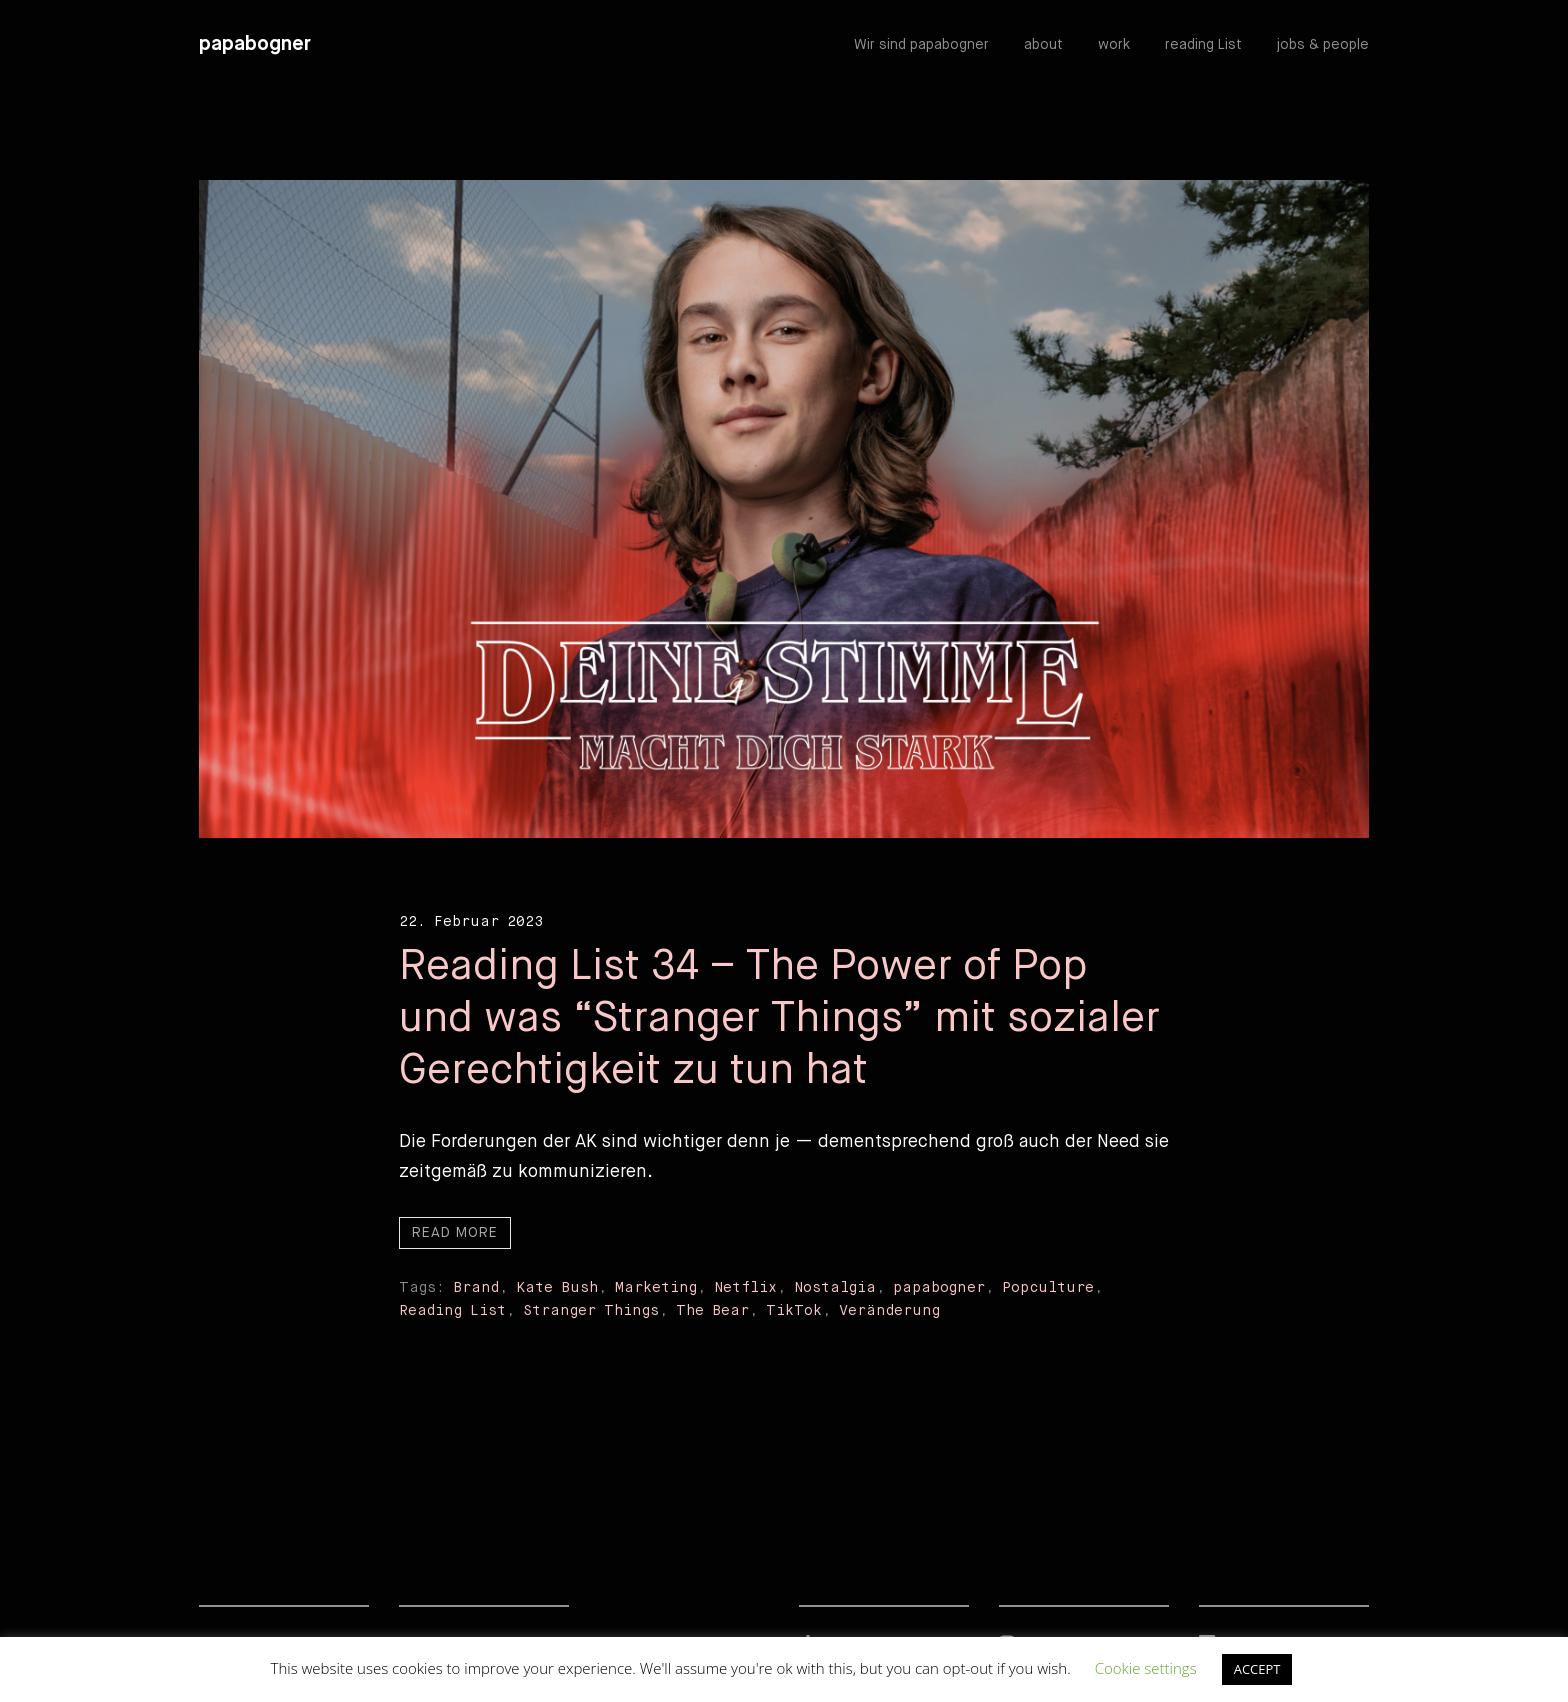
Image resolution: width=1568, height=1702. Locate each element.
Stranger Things (591, 1311)
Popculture (1048, 1288)
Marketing (656, 1288)
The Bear (712, 1311)
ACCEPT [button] (1257, 1669)
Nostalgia (835, 1288)
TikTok (794, 1311)
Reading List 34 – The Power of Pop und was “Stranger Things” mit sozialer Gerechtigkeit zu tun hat (779, 1019)
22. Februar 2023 (471, 922)
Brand (476, 1288)
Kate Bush (557, 1288)
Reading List (452, 1311)
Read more (455, 1233)
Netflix (745, 1288)
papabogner (255, 45)
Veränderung (889, 1311)
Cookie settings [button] (1146, 1668)
